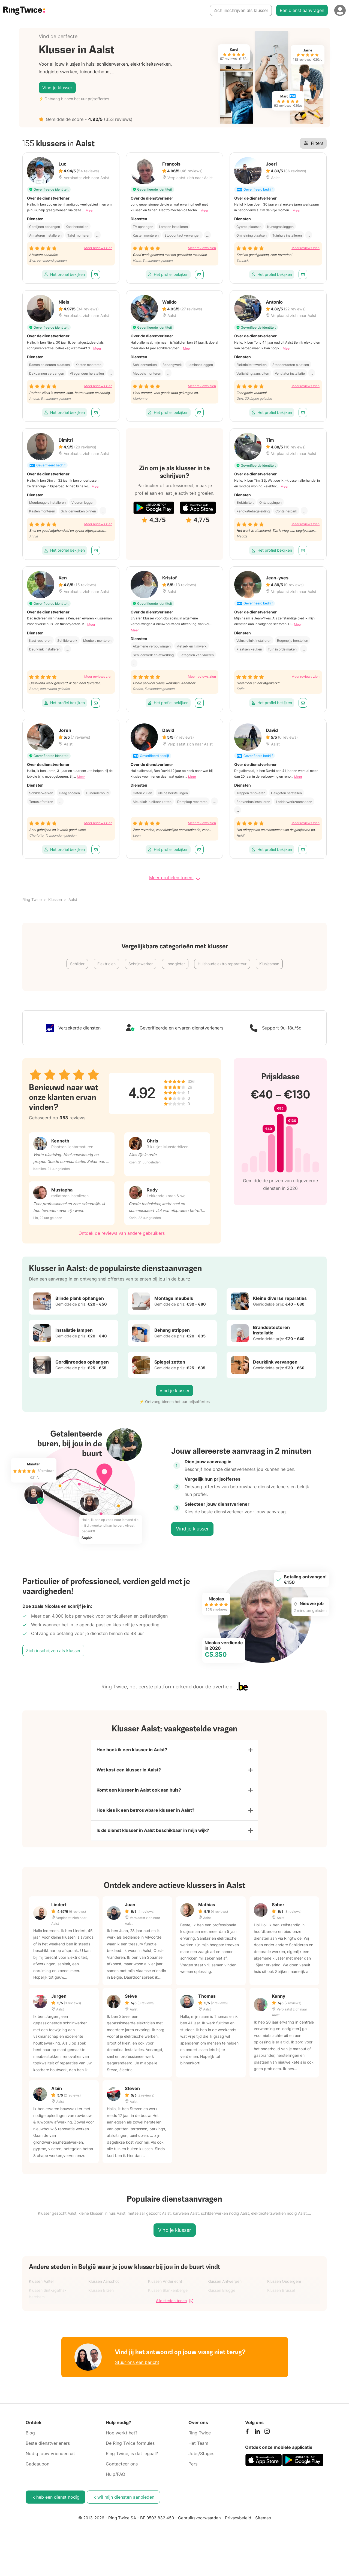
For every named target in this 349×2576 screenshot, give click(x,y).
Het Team (198, 2449)
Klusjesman (269, 963)
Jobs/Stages (201, 2459)
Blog (30, 2438)
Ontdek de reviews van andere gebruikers (122, 1233)
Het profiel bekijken (64, 274)
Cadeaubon (37, 2470)
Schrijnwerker (140, 963)
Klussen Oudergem (284, 2287)
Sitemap (263, 2523)
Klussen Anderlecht (165, 2287)
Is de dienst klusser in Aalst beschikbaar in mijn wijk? (153, 1836)
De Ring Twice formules (130, 2449)
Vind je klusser (57, 87)
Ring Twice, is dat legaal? (132, 2459)
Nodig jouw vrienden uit (50, 2459)
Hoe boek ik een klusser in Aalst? (132, 1750)
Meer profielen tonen (174, 877)
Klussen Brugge (221, 2296)
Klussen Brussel (281, 2296)
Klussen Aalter (41, 2287)
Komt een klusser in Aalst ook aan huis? (139, 1793)
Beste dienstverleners (48, 2449)
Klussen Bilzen (101, 2296)
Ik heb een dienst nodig (55, 2503)
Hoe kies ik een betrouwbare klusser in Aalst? (145, 1814)
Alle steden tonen (174, 2306)
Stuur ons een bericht (137, 2368)
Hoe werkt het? (121, 2438)
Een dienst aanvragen (302, 10)
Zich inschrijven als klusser (240, 10)
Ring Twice (32, 899)
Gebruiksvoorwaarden (199, 2523)
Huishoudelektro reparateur (222, 963)
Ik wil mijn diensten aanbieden (123, 2503)
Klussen (55, 899)
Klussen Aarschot (103, 2287)
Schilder (77, 963)
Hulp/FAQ (115, 2480)
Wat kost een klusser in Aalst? (129, 1771)
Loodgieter (175, 963)
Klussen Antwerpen (224, 2287)
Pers (192, 2470)
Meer (90, 210)
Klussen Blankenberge (168, 2296)
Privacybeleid (238, 2523)
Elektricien (106, 963)
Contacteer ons (122, 2470)
